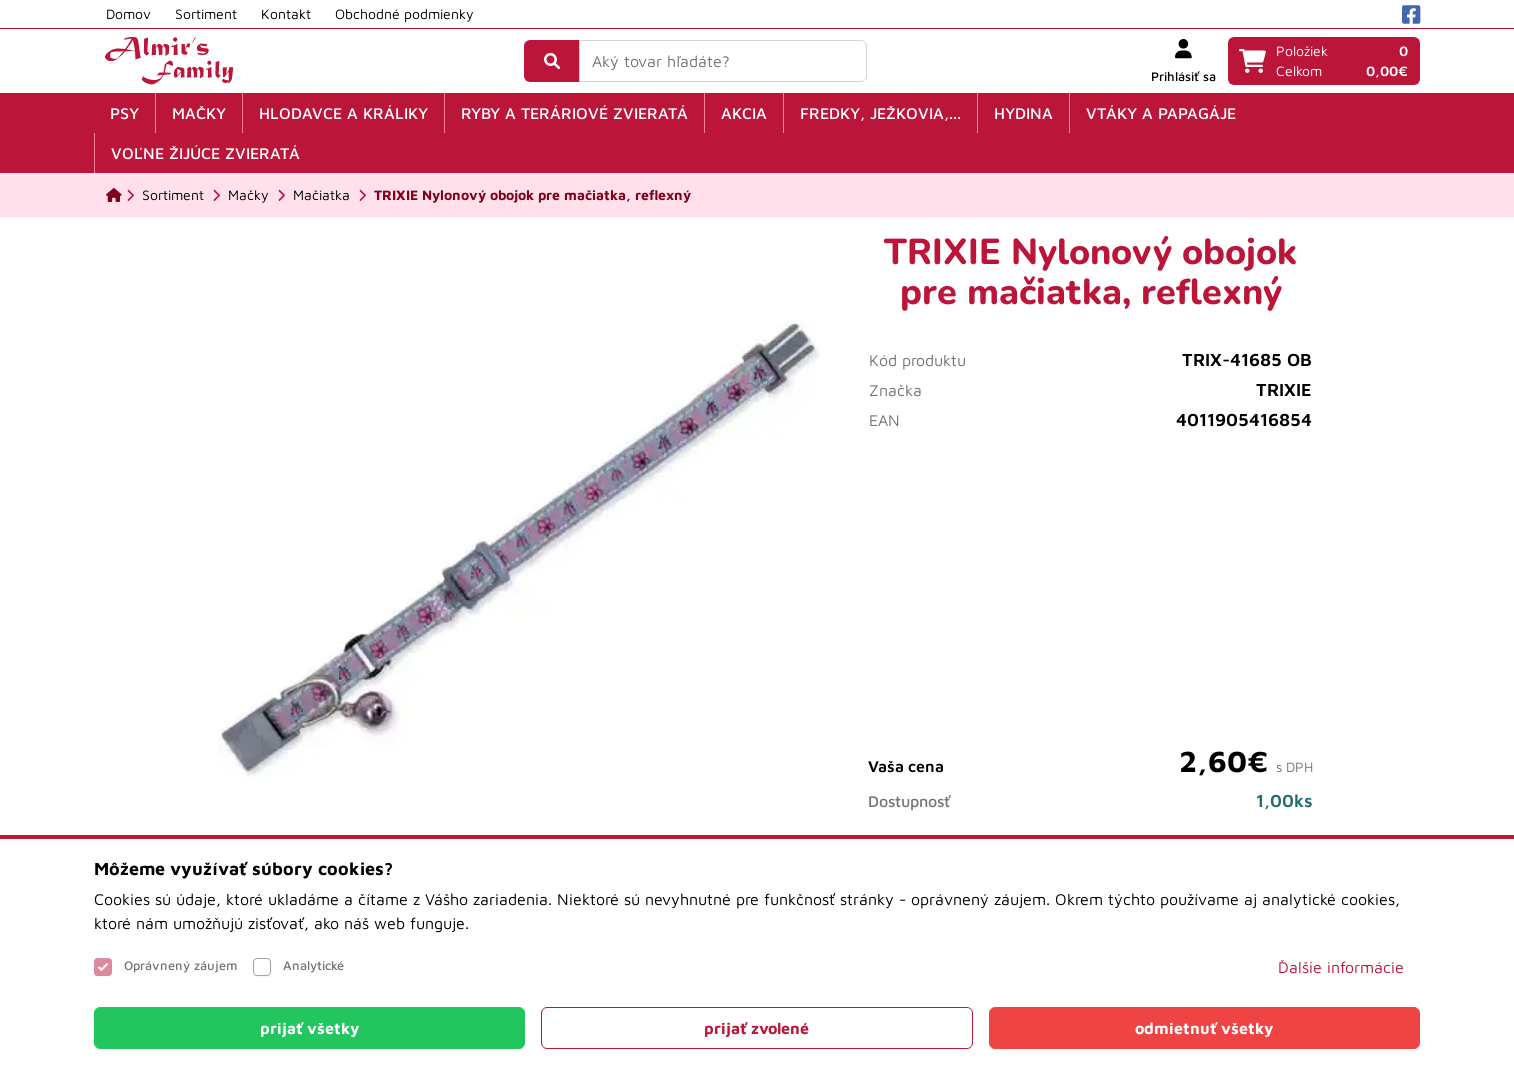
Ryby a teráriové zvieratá (574, 113)
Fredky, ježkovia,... (880, 113)
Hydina (1023, 113)
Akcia (744, 113)
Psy (124, 113)
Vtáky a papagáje (1161, 113)
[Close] (309, 1028)
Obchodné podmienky (404, 13)
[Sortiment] (173, 195)
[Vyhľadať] (552, 61)
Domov (128, 13)
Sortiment (206, 13)
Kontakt (286, 13)
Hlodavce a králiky (343, 113)
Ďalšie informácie (1341, 967)
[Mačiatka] (321, 195)
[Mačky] (248, 195)
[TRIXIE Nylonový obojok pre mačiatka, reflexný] (532, 195)
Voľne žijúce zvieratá (205, 153)
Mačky (199, 113)
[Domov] (114, 195)
